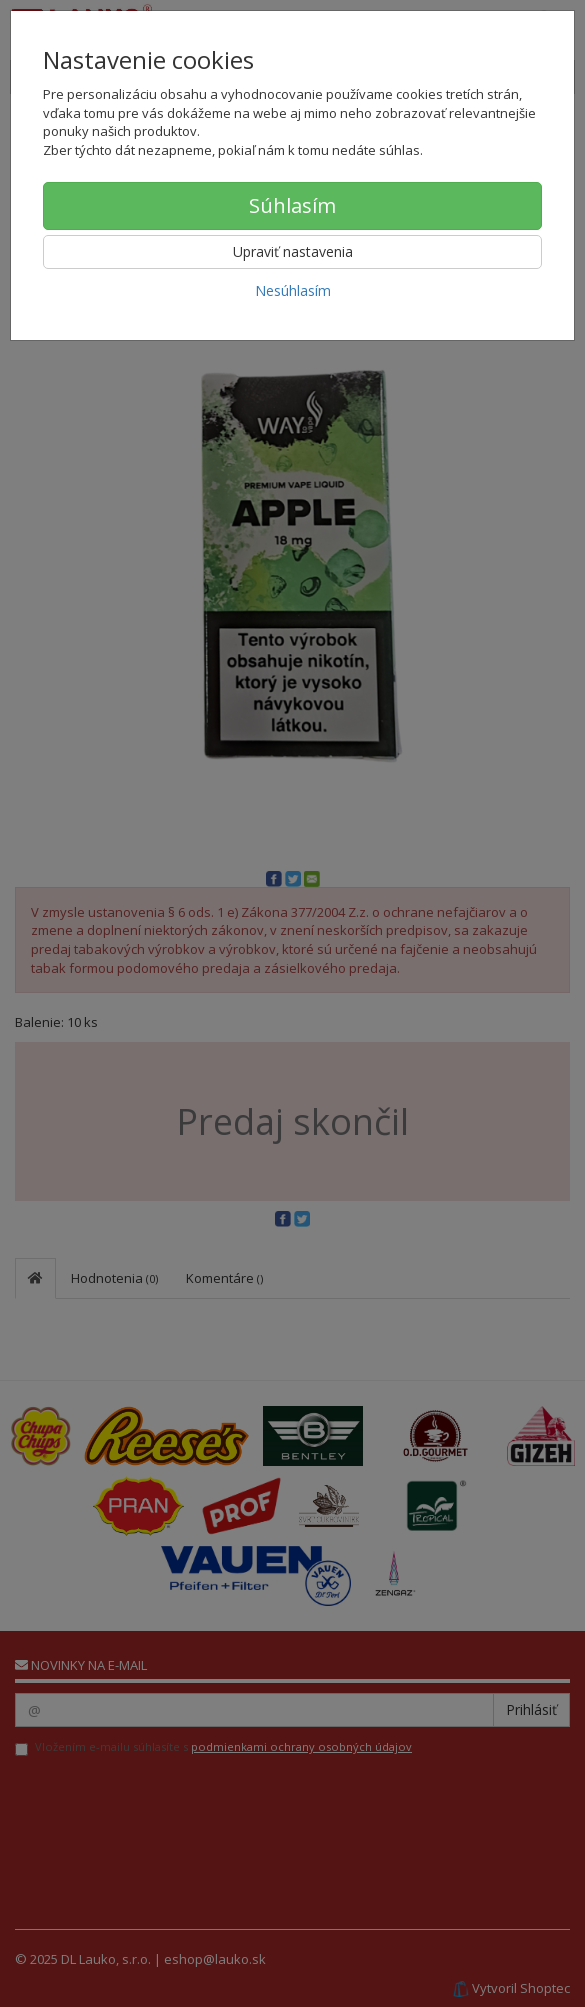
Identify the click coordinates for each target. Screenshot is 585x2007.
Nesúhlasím (293, 290)
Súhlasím (292, 205)
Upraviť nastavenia (293, 251)
